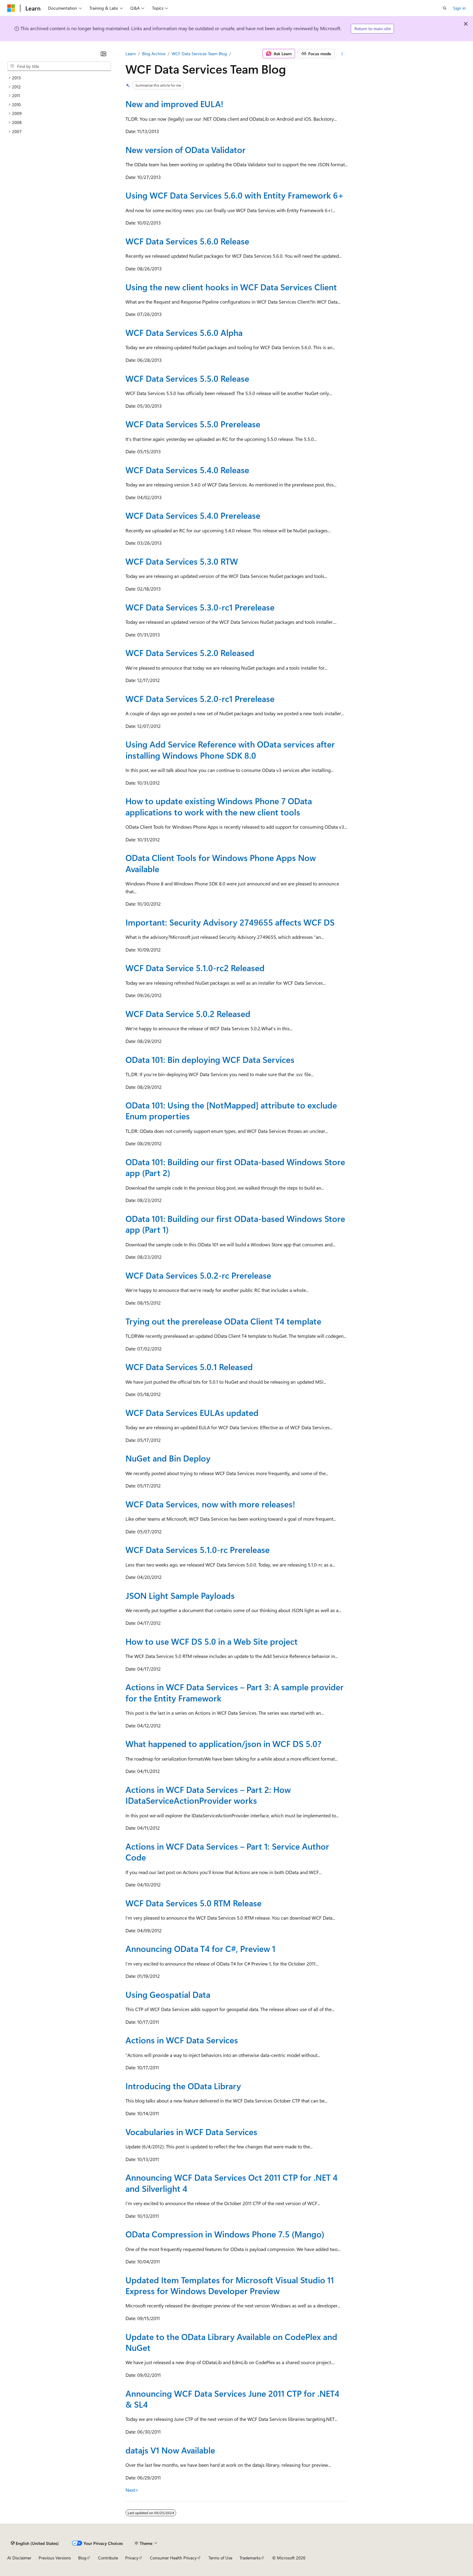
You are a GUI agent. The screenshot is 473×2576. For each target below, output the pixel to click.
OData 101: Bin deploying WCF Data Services (209, 1059)
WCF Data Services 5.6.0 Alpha (184, 332)
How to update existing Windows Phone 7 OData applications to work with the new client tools (218, 806)
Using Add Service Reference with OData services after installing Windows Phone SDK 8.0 (230, 749)
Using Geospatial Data (167, 1994)
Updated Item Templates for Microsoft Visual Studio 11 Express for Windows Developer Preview (229, 2285)
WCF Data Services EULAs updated (192, 1412)
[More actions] (342, 54)
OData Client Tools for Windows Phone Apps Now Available (220, 863)
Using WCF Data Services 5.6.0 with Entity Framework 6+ (234, 195)
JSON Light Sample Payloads (180, 1595)
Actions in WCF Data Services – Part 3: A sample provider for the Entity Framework (234, 1692)
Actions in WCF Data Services (181, 2039)
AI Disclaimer (19, 2558)
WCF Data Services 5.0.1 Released (189, 1366)
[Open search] (445, 8)
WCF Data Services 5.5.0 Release (187, 378)
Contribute (108, 2558)
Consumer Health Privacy (173, 2558)
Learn (130, 53)
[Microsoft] (11, 8)
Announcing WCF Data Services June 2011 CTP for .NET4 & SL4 (232, 2399)
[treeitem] (59, 77)
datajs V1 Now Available (170, 2450)
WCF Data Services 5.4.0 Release (187, 469)
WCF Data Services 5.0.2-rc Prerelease (198, 1275)
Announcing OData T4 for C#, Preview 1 (200, 1948)
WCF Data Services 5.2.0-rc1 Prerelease (200, 698)
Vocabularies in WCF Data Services (191, 2131)
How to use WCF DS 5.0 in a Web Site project (211, 1641)
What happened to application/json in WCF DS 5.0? (223, 1743)
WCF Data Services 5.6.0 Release (187, 241)
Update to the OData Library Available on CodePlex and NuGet (231, 2342)
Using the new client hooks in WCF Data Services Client (231, 286)
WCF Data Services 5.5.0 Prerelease (192, 423)
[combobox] (59, 66)
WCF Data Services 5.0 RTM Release (193, 1902)
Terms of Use (220, 2558)
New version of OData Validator (185, 149)
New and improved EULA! (174, 103)
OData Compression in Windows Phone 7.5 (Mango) (224, 2234)
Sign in (459, 8)
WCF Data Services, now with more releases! (210, 1504)
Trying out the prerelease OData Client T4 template (223, 1321)
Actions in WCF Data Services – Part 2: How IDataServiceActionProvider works (208, 1795)
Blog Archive (153, 53)
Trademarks (250, 2558)
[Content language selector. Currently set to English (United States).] (34, 2543)
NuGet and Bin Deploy (168, 1458)
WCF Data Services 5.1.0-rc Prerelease (197, 1549)
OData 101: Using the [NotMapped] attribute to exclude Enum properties (231, 1110)
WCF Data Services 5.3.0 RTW (181, 561)
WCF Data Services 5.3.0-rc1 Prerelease (200, 607)
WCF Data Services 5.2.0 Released (189, 652)
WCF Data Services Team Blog (199, 53)
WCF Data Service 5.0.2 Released (187, 1013)
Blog (82, 2558)
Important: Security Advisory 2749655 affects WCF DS (230, 922)
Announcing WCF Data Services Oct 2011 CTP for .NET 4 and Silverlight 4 (231, 2183)
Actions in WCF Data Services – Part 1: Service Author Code (227, 1852)
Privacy (131, 2558)
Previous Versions (55, 2558)
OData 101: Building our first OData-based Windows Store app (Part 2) (235, 1167)
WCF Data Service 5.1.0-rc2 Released (195, 967)
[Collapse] (103, 53)
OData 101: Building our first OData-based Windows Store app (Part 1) (235, 1224)
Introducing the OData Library (183, 2085)
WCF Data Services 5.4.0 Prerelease (192, 515)
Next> (131, 2490)
